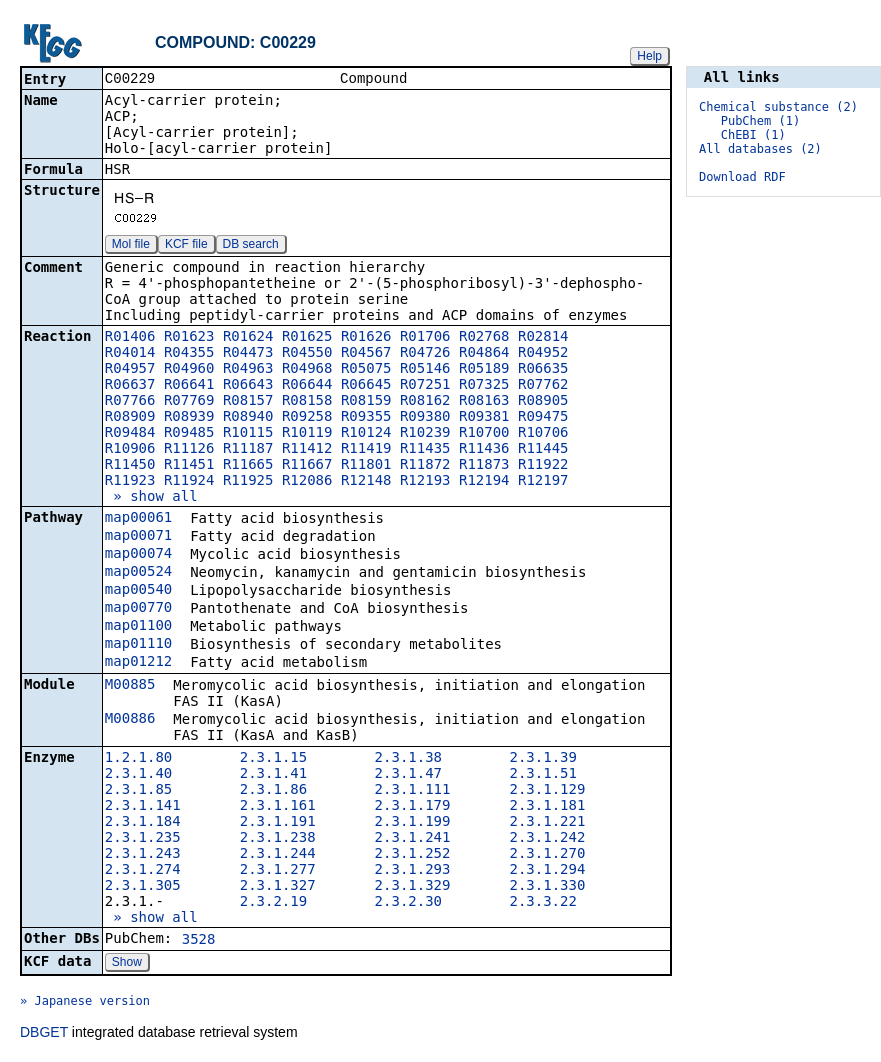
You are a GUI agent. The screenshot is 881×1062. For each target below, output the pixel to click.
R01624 (248, 338)
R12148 (366, 482)
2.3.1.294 (547, 871)
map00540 (138, 591)
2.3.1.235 (143, 839)
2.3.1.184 (143, 823)
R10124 (366, 434)
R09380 (425, 418)
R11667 (307, 466)
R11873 (484, 466)
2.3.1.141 (143, 807)
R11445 (543, 450)
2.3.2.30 (408, 903)
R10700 (484, 434)
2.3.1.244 (278, 855)
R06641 (189, 386)
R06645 (366, 386)
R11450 (130, 466)
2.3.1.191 (278, 823)
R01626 (366, 338)
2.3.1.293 (413, 871)
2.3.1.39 (542, 759)
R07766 (130, 402)
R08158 (307, 402)
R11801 (366, 466)
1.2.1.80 (138, 759)
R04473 (248, 354)
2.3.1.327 (278, 887)
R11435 (425, 450)
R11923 (130, 482)
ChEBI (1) (753, 135)
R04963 (248, 370)
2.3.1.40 (138, 775)
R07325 (484, 386)
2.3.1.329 (413, 887)
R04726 (425, 354)
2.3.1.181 (547, 807)
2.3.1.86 (273, 791)
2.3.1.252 (413, 855)
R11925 (248, 482)
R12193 (425, 482)
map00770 (138, 609)
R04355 (189, 354)
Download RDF (742, 177)
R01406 (130, 338)
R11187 (248, 450)
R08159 (366, 402)
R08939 (189, 418)
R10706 (543, 434)
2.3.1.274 (143, 871)
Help (649, 56)
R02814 (543, 338)
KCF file (186, 246)
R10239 (425, 434)
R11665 (248, 466)
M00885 (130, 686)
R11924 (189, 482)
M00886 (130, 720)
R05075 (366, 370)
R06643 (248, 386)
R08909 (130, 418)
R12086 (307, 482)
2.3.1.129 (547, 791)
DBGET (44, 1034)
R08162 (425, 402)
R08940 (248, 418)
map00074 (138, 555)
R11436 (484, 450)
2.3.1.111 (413, 791)
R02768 (484, 338)
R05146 (425, 370)
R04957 (130, 370)
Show (127, 964)
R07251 (425, 386)
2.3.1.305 (143, 887)
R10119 (307, 434)
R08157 (248, 402)
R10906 (130, 450)
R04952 (543, 354)
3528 (199, 941)
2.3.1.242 (547, 839)
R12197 (543, 482)
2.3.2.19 (273, 903)
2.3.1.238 (278, 839)
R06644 (307, 386)
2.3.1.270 (547, 855)
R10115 (248, 434)
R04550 (307, 354)
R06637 (130, 386)
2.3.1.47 (408, 775)
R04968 (307, 370)
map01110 (138, 645)
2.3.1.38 (408, 759)
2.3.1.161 (278, 807)
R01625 (307, 338)
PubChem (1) (760, 121)
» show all (151, 498)
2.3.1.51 (542, 775)
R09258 (307, 418)
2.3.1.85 (138, 791)
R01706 (425, 338)
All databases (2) (760, 149)
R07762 (543, 386)
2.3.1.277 (278, 871)
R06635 (543, 370)
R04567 (366, 354)
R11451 (189, 466)
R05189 (484, 370)
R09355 (366, 418)
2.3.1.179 (413, 807)
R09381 (484, 418)
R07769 (189, 402)
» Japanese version (85, 1003)
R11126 (189, 450)
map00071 (138, 537)
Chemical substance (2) (778, 107)
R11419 (366, 450)
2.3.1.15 (273, 759)
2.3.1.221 (547, 823)
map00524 (138, 573)
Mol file (131, 246)
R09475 (543, 418)
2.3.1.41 (273, 775)
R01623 (189, 338)
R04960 (189, 370)
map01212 (138, 663)
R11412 (307, 450)
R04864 (484, 354)
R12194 (484, 482)
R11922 (543, 466)
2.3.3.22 (542, 903)
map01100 (138, 627)
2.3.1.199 (413, 823)
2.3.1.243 (143, 855)
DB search (251, 246)
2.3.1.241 (413, 839)
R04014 (130, 354)
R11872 (425, 466)
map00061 (138, 519)
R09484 (130, 434)
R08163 (484, 402)
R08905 (543, 402)
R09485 (189, 434)
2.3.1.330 (547, 887)
